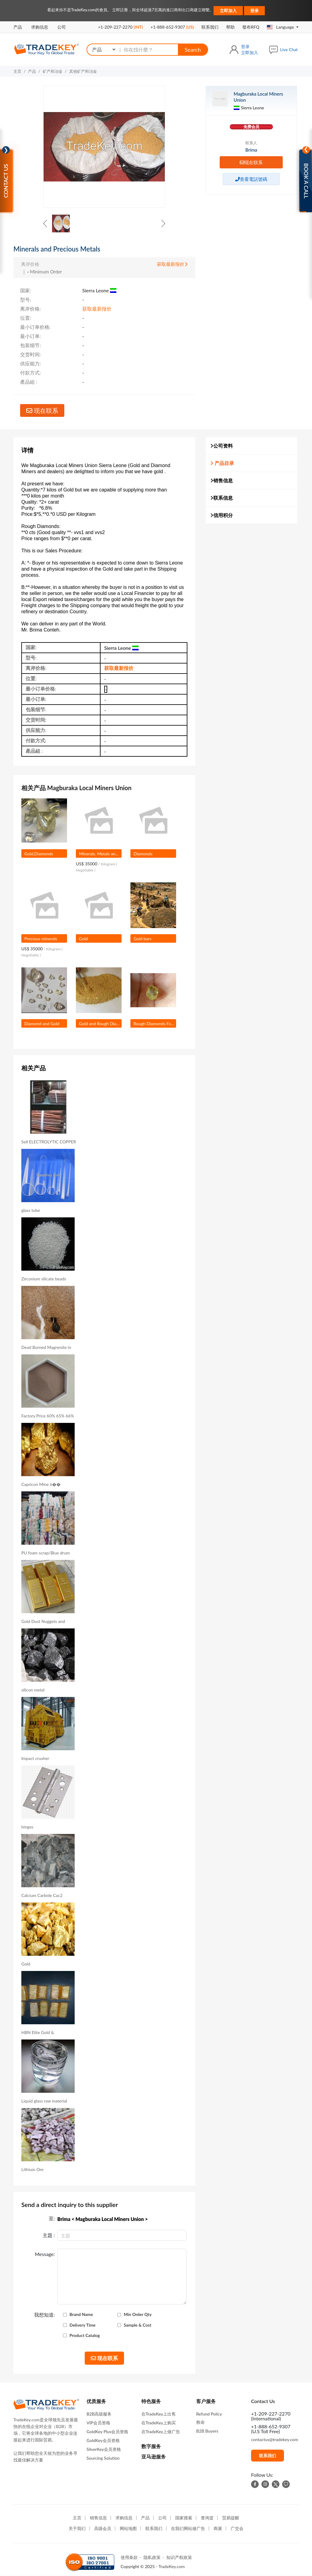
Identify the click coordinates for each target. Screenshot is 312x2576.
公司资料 (221, 446)
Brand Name (81, 2314)
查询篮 (207, 2517)
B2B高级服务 (99, 2413)
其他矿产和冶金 (83, 71)
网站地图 (128, 2528)
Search (193, 49)
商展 (218, 2528)
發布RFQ (250, 27)
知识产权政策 (179, 2557)
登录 (254, 10)
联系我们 (209, 27)
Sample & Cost (137, 2325)
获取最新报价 (172, 264)
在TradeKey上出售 (158, 2413)
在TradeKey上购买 (158, 2422)
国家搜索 (183, 2517)
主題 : (49, 2235)
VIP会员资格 (98, 2422)
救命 (200, 2422)
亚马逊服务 (153, 2456)
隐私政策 (152, 2557)
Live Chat (289, 49)
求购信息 (39, 27)
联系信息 (221, 498)
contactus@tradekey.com (274, 2439)
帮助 (230, 27)
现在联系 (42, 410)
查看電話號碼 (251, 179)
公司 (61, 27)
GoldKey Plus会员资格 (107, 2431)
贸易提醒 (230, 2517)
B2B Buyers (207, 2430)
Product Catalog (84, 2335)
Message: (45, 2254)
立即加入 (228, 10)
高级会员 (102, 2528)
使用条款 (129, 2557)
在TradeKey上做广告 (160, 2431)
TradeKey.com (171, 2566)
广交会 (237, 2528)
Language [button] (281, 27)
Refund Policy (209, 2413)
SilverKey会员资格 (104, 2449)
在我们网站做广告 (188, 2528)
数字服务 (151, 2446)
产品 (17, 27)
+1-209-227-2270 (120, 27)
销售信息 (221, 480)
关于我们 (77, 2528)
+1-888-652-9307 (172, 27)
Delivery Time (82, 2325)
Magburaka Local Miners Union (258, 97)
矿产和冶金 (52, 71)
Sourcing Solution (103, 2458)
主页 (17, 71)
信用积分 (221, 515)
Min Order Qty (137, 2314)
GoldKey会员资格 (103, 2440)
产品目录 (222, 463)
